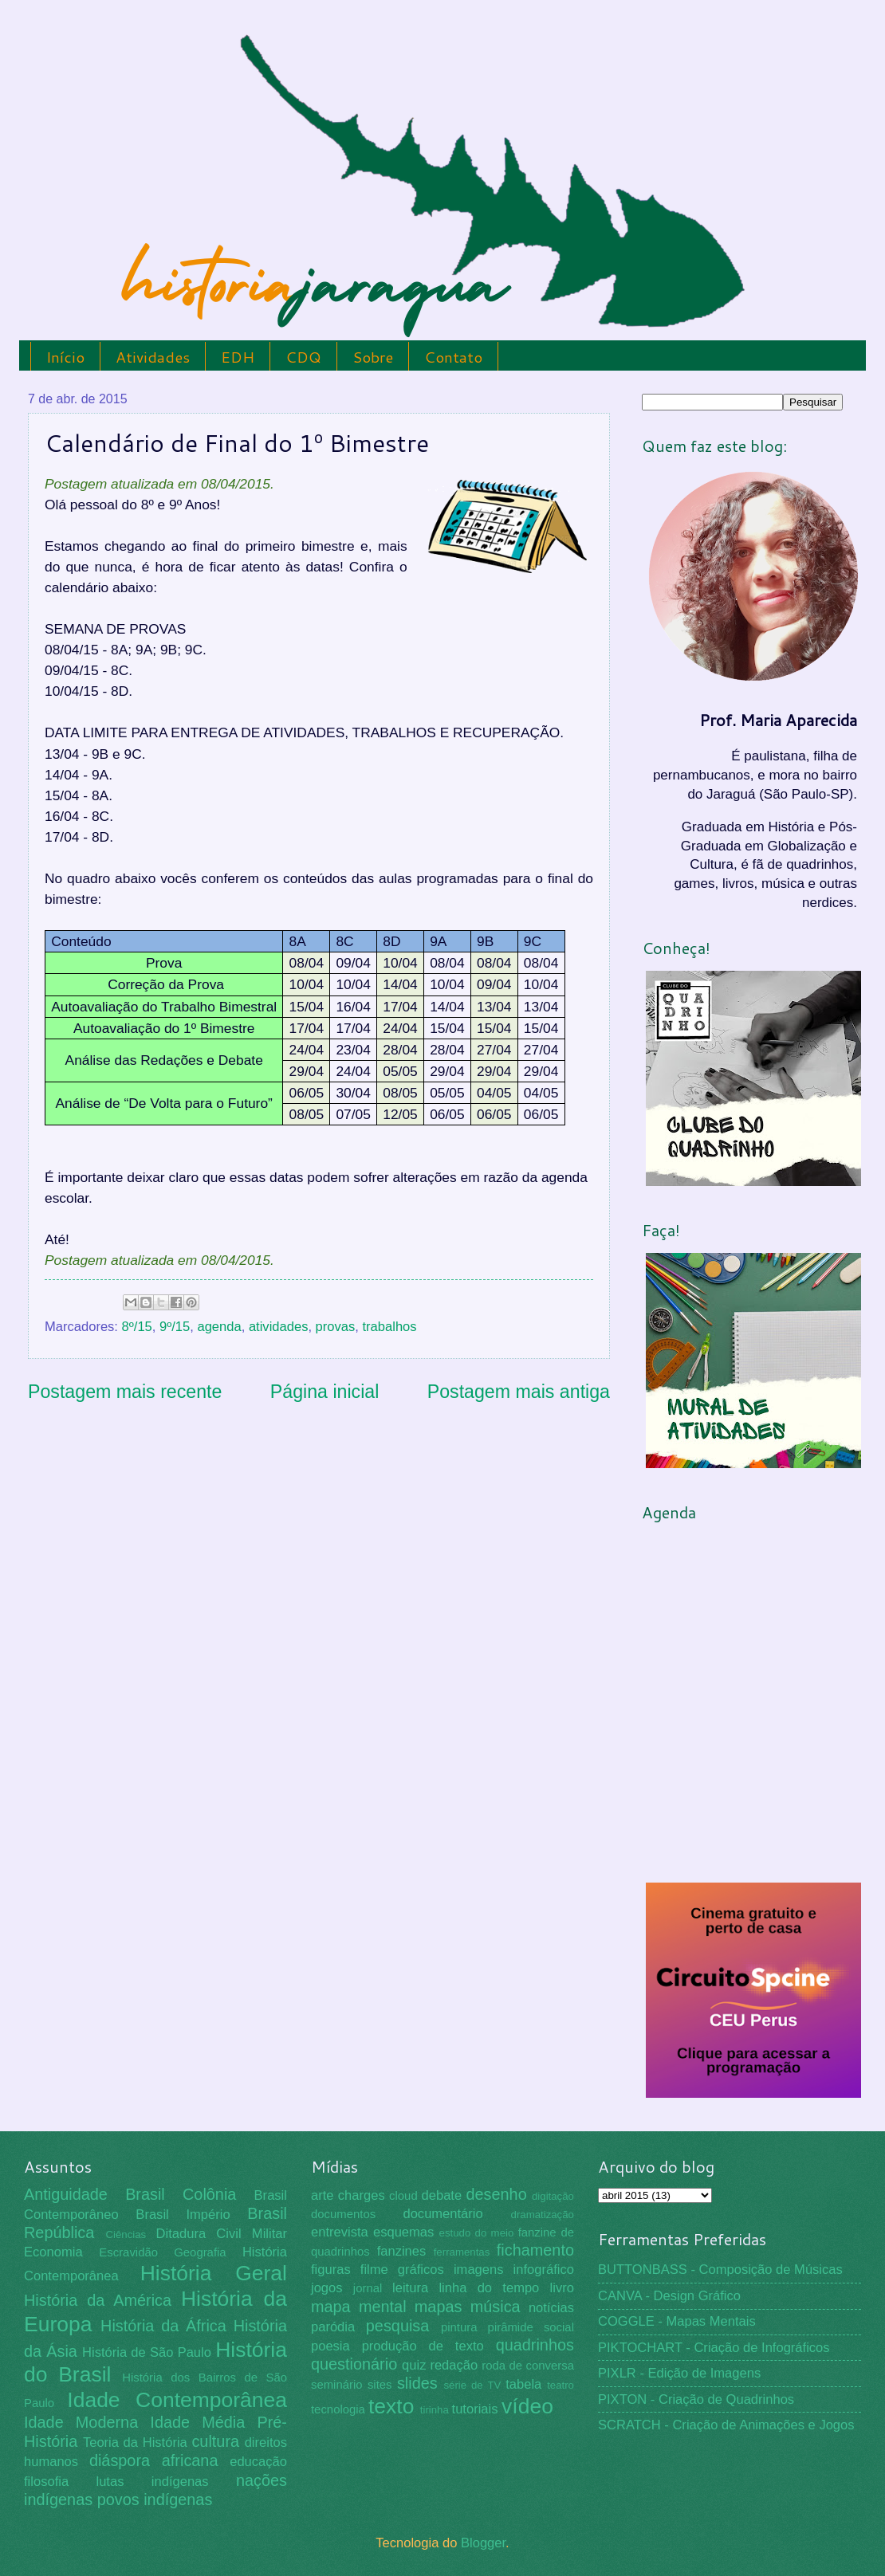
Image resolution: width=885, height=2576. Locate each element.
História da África (163, 2325)
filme (374, 2269)
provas (336, 1326)
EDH (237, 356)
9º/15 (174, 1326)
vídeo (527, 2406)
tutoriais (475, 2409)
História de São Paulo (146, 2352)
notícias (551, 2307)
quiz (414, 2365)
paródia (333, 2326)
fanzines (402, 2251)
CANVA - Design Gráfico (669, 2295)
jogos (327, 2287)
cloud (403, 2195)
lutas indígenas (152, 2481)
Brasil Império (183, 2214)
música (495, 2306)
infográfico (543, 2269)
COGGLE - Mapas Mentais (677, 2321)
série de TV (472, 2385)
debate (442, 2195)
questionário (354, 2364)
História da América (97, 2300)
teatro (560, 2385)
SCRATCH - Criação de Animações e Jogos (726, 2425)
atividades (279, 1326)
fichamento (535, 2250)
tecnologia (338, 2409)
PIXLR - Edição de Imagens (679, 2373)
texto (391, 2406)
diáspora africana (153, 2460)
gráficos (421, 2269)
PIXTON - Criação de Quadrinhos (696, 2399)
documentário (442, 2213)
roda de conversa (528, 2365)
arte (322, 2195)
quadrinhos (535, 2345)
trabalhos (389, 1326)
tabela (523, 2384)
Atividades (153, 356)
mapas (438, 2306)
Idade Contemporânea (177, 2400)
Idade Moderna (81, 2422)
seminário (337, 2384)
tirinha (434, 2410)
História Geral (213, 2273)
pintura (459, 2327)
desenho (496, 2194)
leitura (410, 2287)
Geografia (200, 2252)
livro (562, 2287)
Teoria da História (135, 2442)
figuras (331, 2269)
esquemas (403, 2232)
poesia (330, 2346)
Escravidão (128, 2252)
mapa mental (359, 2306)
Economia (53, 2252)
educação (258, 2461)
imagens (479, 2269)
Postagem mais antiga (518, 1391)
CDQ (303, 356)
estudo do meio (476, 2233)
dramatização (542, 2215)
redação (454, 2365)
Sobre (372, 356)
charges (361, 2195)
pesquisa (398, 2325)
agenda (219, 1326)
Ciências (125, 2234)
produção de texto (423, 2346)
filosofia (46, 2481)
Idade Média (197, 2422)
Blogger (483, 2542)
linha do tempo (489, 2287)
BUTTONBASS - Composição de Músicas (720, 2269)
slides (417, 2383)
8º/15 (137, 1326)
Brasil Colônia (180, 2194)
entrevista (339, 2232)
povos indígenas (155, 2499)
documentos (343, 2214)
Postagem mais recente (125, 1391)
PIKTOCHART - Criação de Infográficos (714, 2347)
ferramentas (462, 2252)
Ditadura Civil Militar (221, 2233)
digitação (553, 2196)
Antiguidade (66, 2194)
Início (65, 356)
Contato (453, 356)
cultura (215, 2441)
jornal (367, 2288)
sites (380, 2384)
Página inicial (325, 1391)
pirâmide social (531, 2327)
